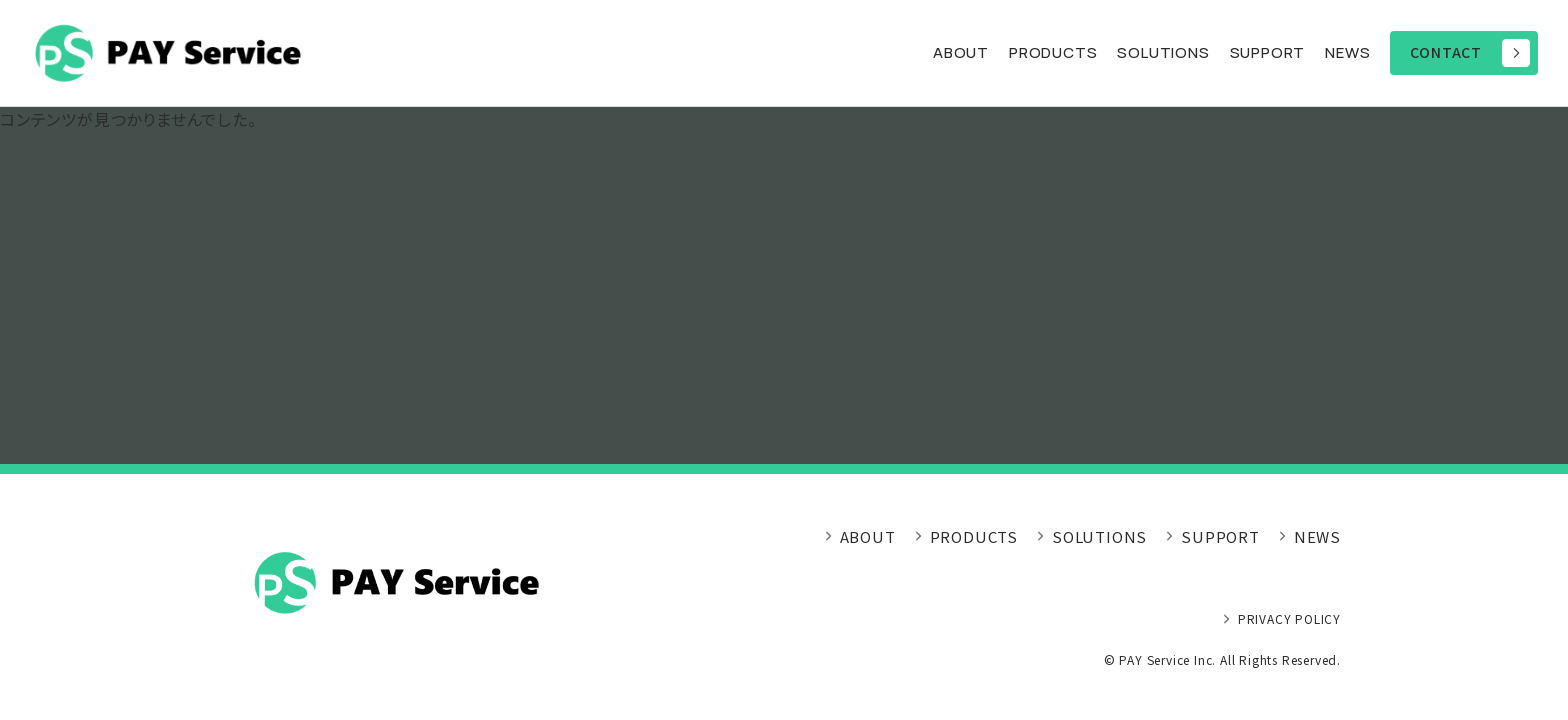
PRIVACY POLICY (1289, 618)
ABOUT (961, 52)
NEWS (1347, 52)
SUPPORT (1268, 52)
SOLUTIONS (1099, 536)
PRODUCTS (1053, 52)
